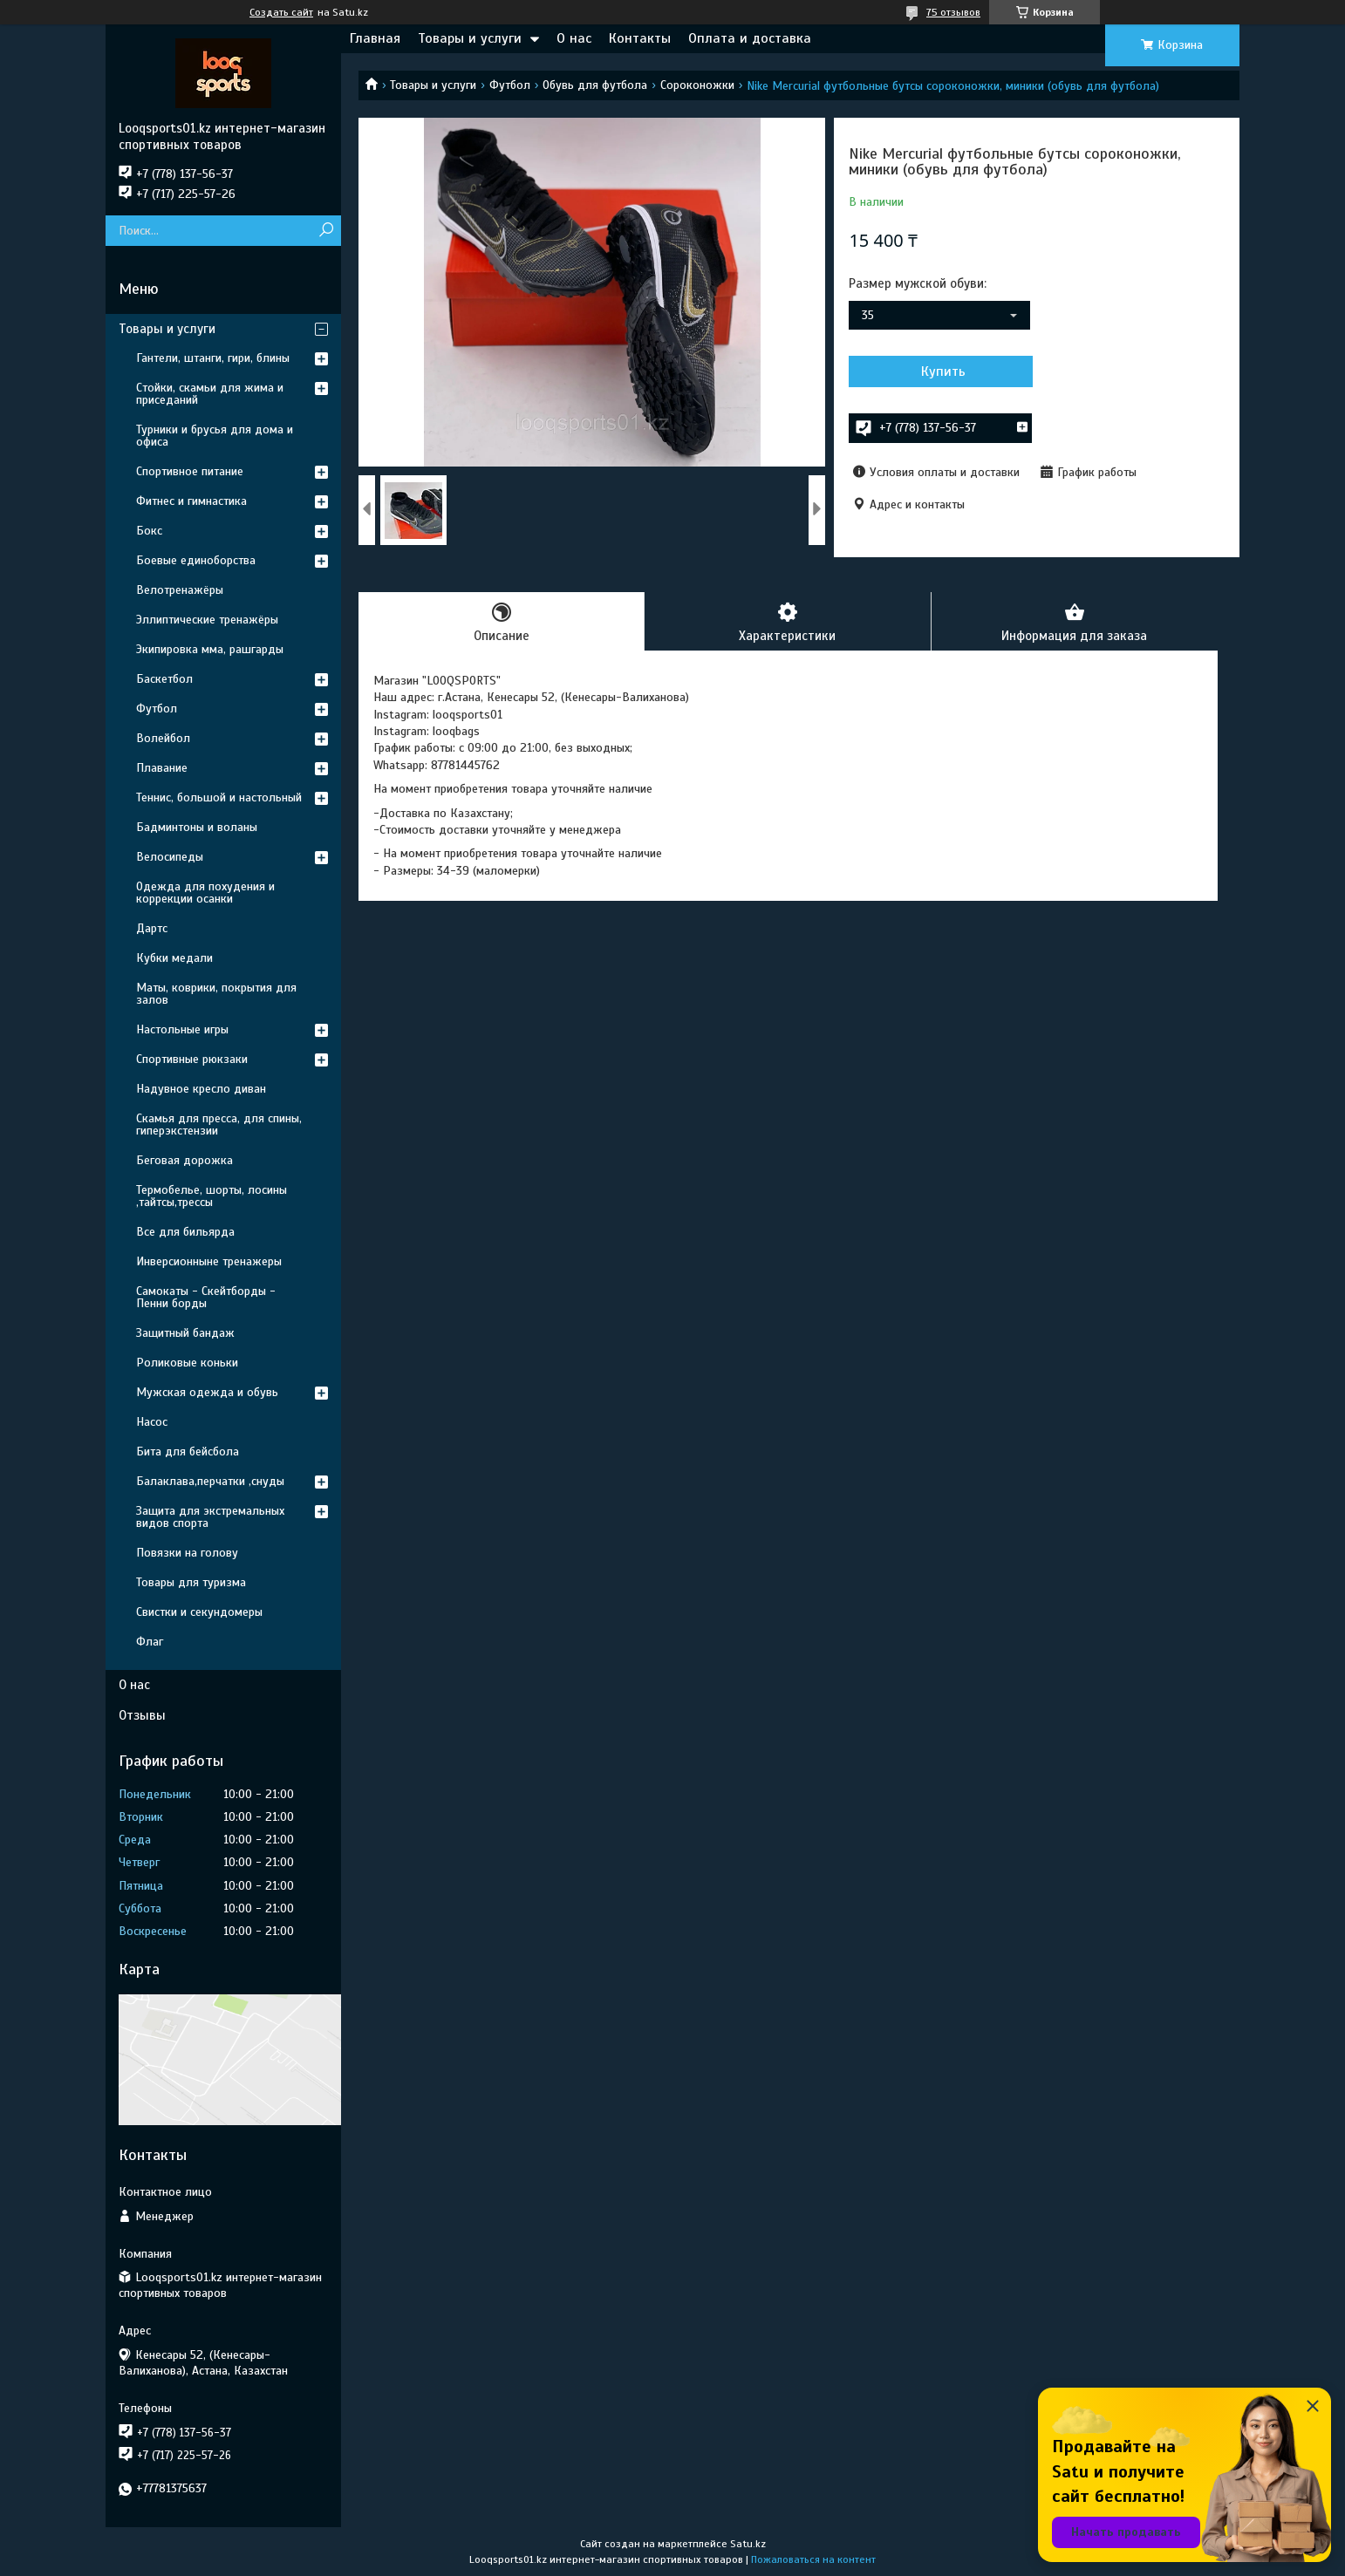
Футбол (509, 85)
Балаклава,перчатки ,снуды (210, 1481)
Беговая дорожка (184, 1160)
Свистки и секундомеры (199, 1612)
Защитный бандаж (185, 1332)
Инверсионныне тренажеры (209, 1261)
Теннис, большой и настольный (219, 797)
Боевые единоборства (196, 560)
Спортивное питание (189, 471)
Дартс (151, 928)
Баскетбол (164, 678)
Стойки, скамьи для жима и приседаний (209, 393)
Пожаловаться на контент (813, 2559)
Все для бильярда (185, 1231)
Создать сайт (281, 12)
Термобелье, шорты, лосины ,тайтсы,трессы (211, 1196)
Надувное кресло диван (201, 1088)
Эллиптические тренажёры (207, 619)
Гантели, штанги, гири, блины (213, 358)
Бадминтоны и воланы (196, 827)
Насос (151, 1421)
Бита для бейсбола (187, 1451)
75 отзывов (953, 12)
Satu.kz (748, 2544)
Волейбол (163, 738)
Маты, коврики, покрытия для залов (216, 993)
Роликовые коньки (187, 1362)
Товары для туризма (191, 1582)
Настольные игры (182, 1029)
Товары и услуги (470, 38)
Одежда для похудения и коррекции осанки (205, 892)
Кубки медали (174, 958)
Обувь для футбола (595, 85)
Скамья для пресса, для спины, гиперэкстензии (219, 1124)
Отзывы (142, 1715)
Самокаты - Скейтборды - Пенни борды (206, 1297)
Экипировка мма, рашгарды (209, 649)
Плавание (162, 767)
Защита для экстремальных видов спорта (210, 1516)
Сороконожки (697, 85)
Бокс (149, 530)
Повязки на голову (187, 1552)
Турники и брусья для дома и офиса (214, 435)
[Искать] (326, 230)
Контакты (640, 38)
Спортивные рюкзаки (192, 1059)
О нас (573, 38)
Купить (942, 371)
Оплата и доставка (749, 38)
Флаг (149, 1641)
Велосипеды (169, 856)
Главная (375, 38)
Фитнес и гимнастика (191, 501)
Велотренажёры (179, 590)
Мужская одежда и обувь (207, 1392)
